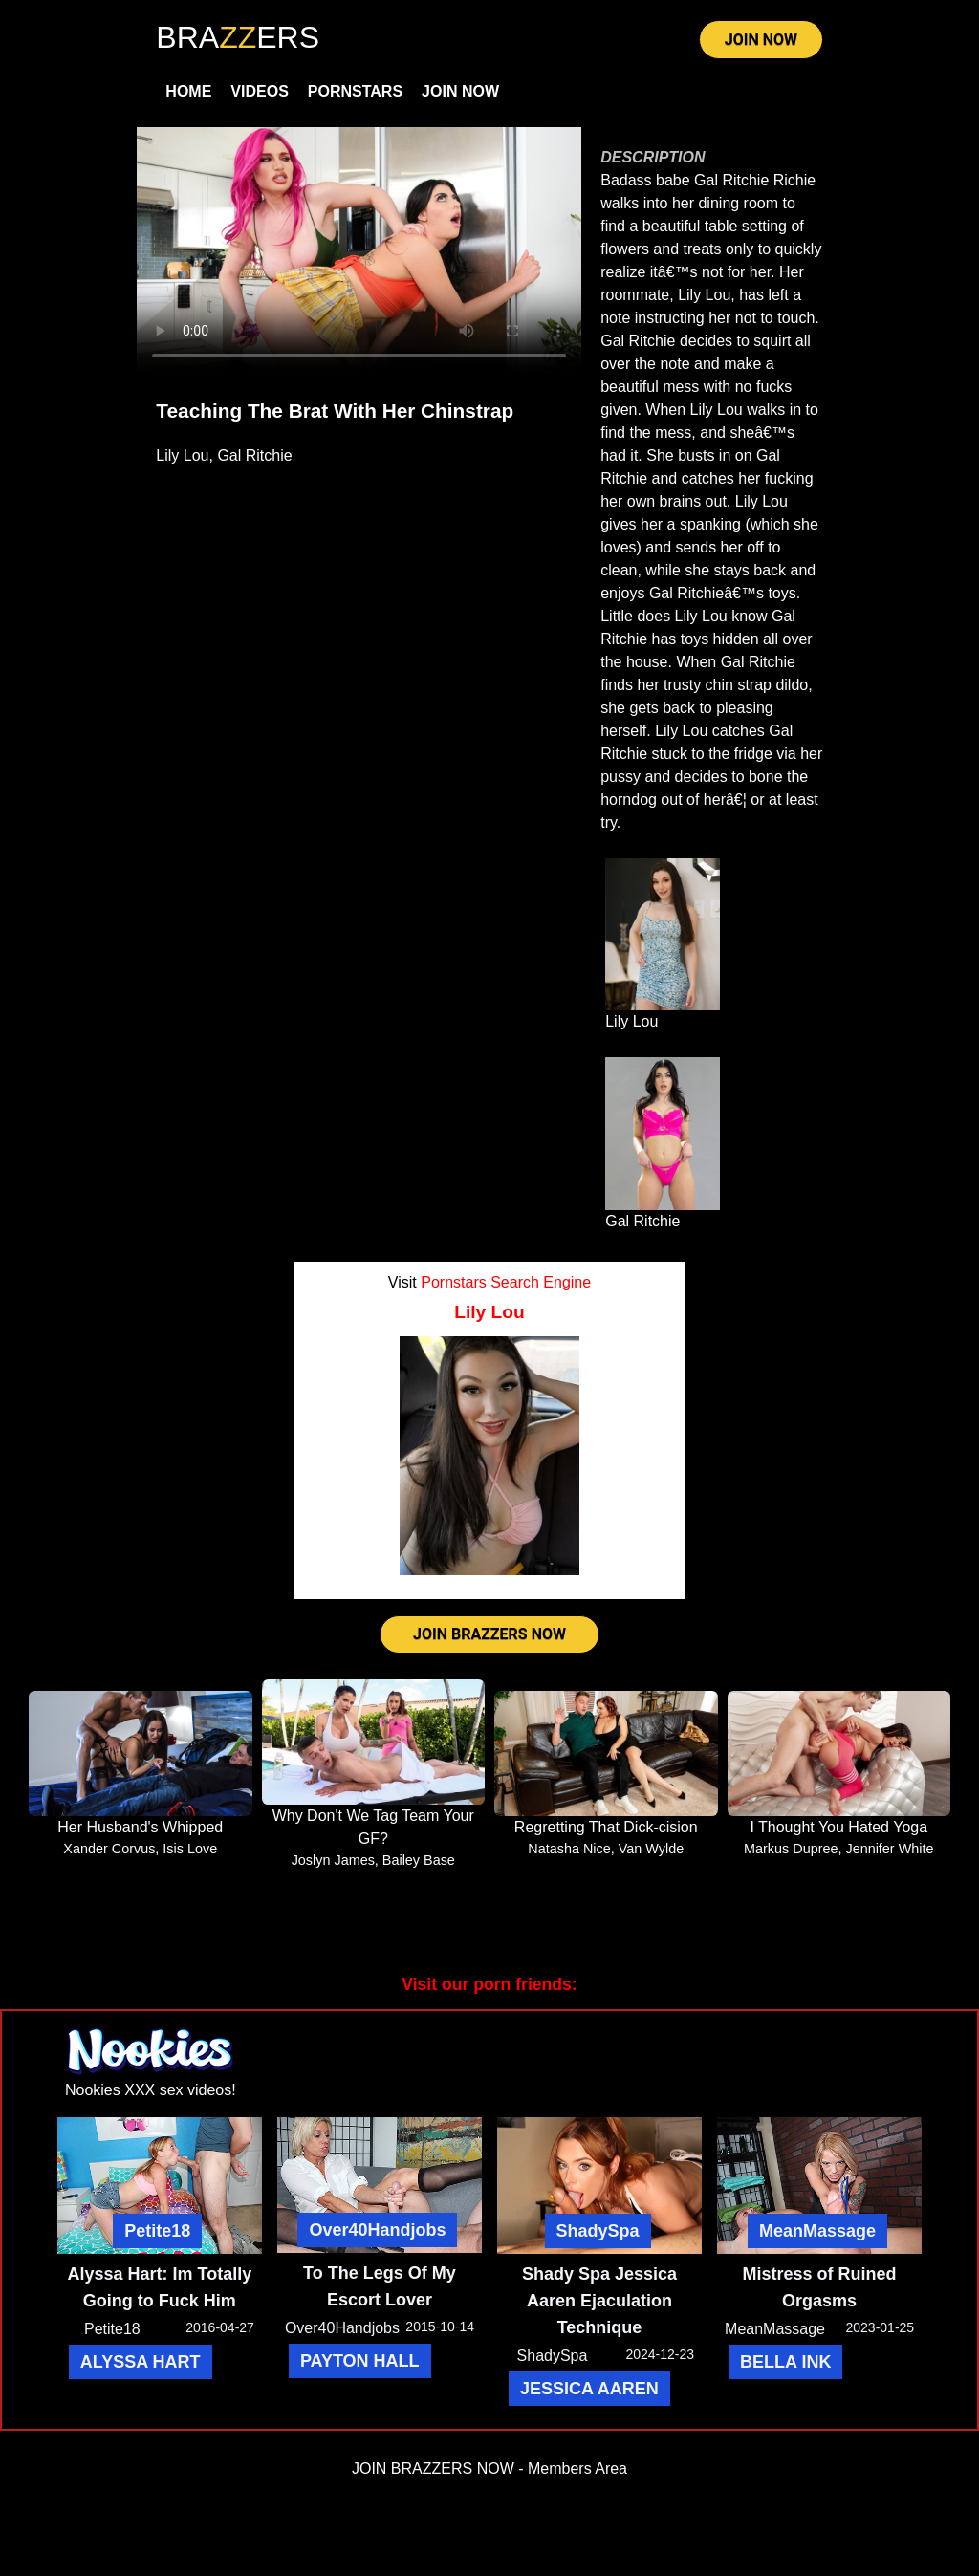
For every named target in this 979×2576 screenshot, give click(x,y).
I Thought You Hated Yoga (838, 1827)
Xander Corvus (109, 1848)
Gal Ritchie (254, 455)
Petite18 (157, 2230)
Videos (259, 91)
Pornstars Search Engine (506, 1282)
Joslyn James (333, 1860)
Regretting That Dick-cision (606, 1827)
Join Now (460, 91)
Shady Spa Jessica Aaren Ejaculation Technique (599, 2300)
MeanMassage (817, 2230)
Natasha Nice (569, 1848)
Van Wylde (651, 1848)
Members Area (577, 2468)
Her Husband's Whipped (140, 1827)
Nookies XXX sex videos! (150, 2090)
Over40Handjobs (377, 2230)
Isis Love (190, 1848)
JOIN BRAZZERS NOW (489, 1634)
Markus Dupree (791, 1848)
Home (188, 91)
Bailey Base (418, 1860)
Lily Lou (182, 455)
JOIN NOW (761, 40)
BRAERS (237, 37)
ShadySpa (598, 2230)
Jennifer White (889, 1848)
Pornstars (355, 91)
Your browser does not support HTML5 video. (359, 252)
